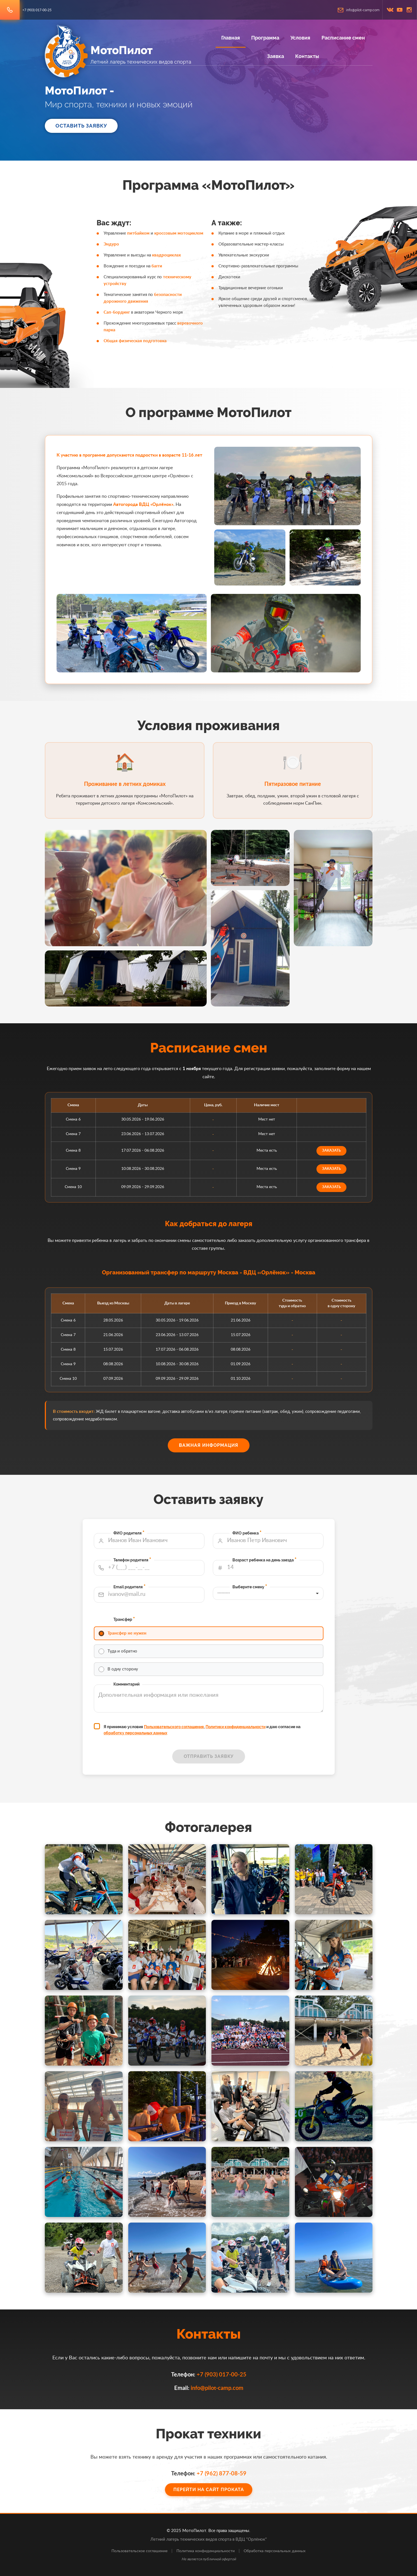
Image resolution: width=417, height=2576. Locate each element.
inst (409, 9)
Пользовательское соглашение (139, 2551)
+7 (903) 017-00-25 (37, 10)
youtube (399, 9)
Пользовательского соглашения (192, 1685)
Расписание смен (343, 38)
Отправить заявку (208, 1699)
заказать (267, 1149)
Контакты (307, 56)
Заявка (275, 56)
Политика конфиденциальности (205, 2551)
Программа (265, 38)
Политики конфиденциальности (221, 1685)
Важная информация (208, 1445)
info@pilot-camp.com (362, 10)
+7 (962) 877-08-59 (215, 2474)
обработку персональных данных (174, 1688)
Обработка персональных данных (275, 2551)
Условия (300, 38)
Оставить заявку (81, 126)
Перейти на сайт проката (208, 2482)
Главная (230, 38)
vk (390, 9)
